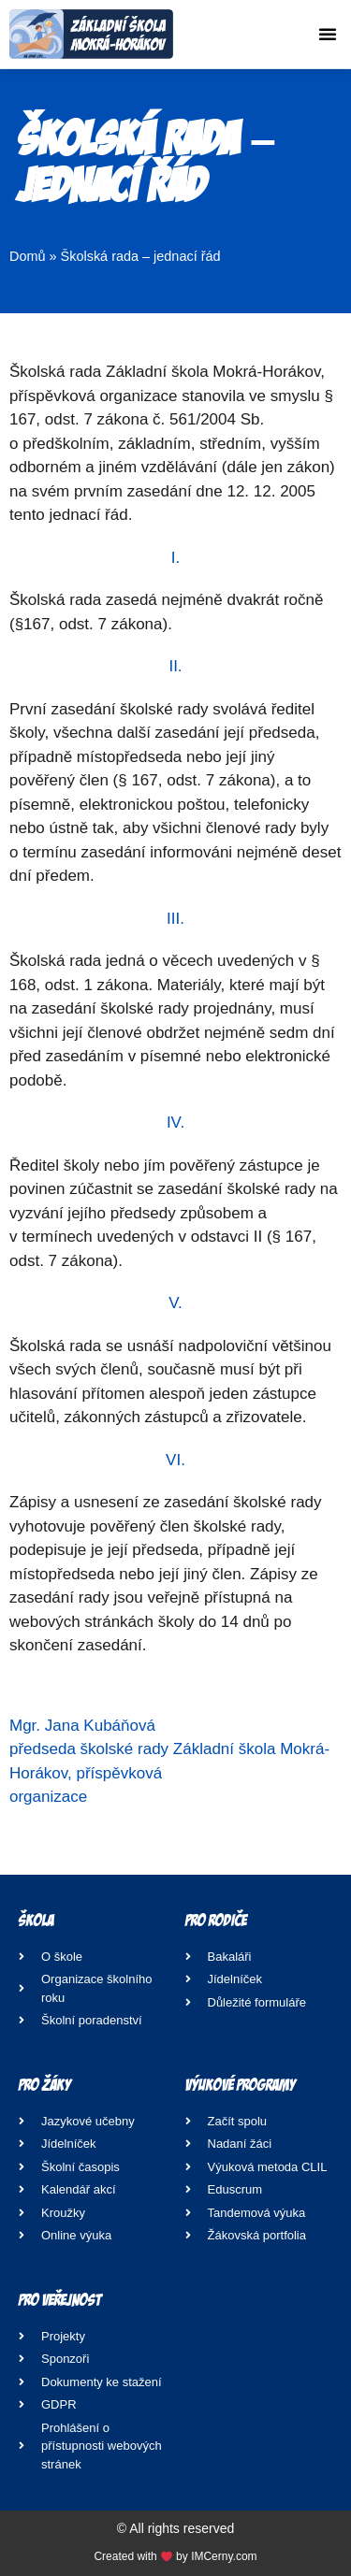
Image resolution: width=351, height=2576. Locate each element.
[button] (328, 34)
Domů (27, 256)
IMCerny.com (223, 2556)
